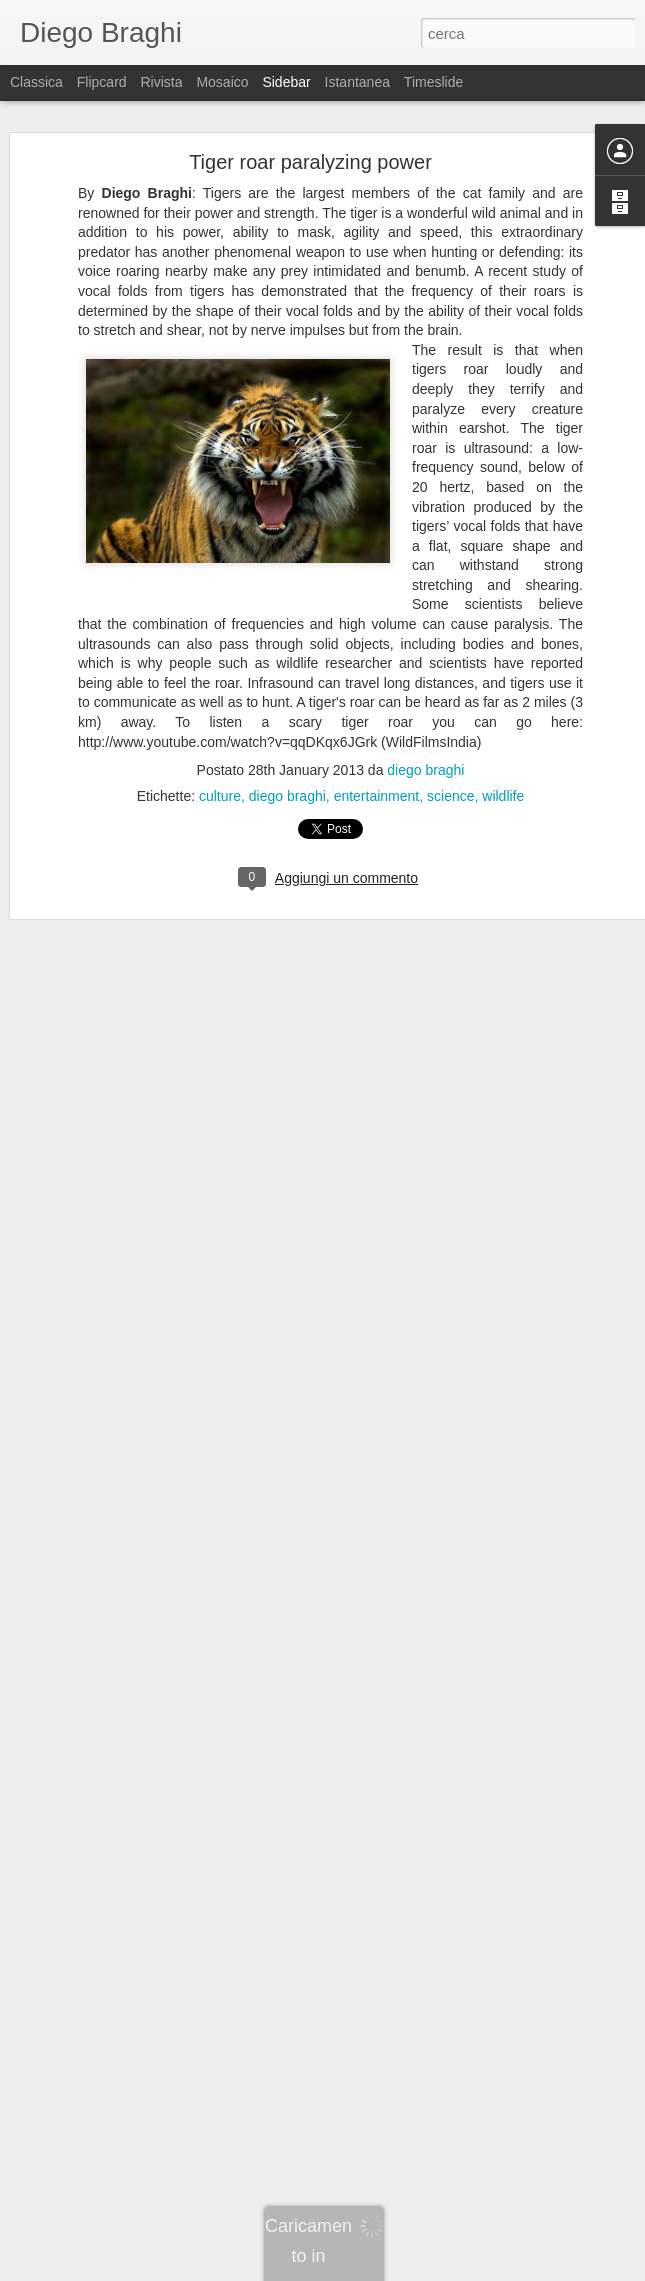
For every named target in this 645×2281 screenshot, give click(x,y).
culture (220, 796)
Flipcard (102, 82)
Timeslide (433, 82)
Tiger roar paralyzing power (310, 162)
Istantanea (357, 82)
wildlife (503, 796)
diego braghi (425, 770)
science (450, 796)
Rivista (161, 82)
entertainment (377, 796)
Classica (36, 82)
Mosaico (222, 82)
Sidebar (286, 82)
